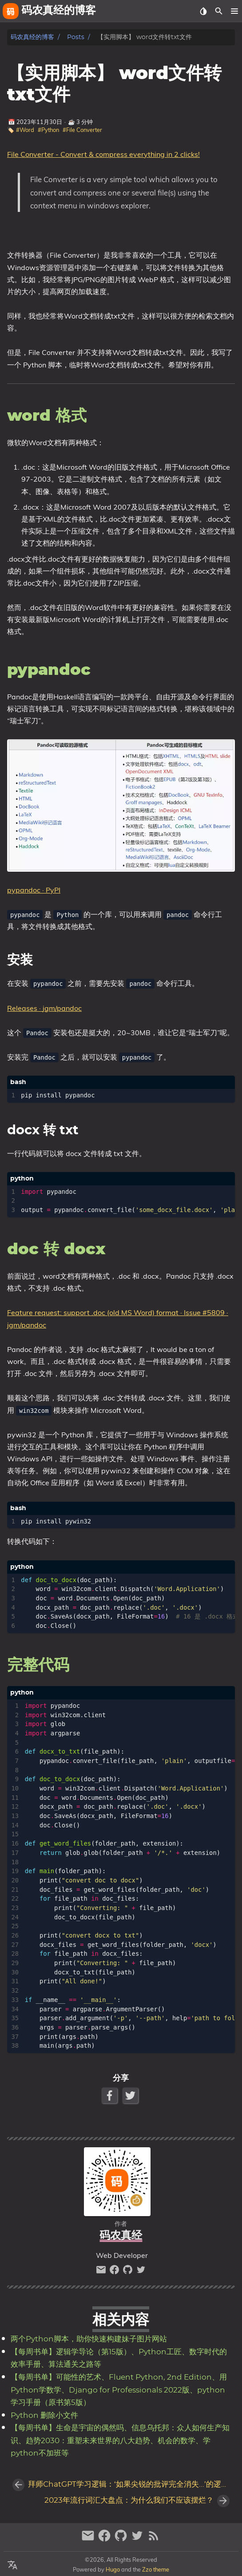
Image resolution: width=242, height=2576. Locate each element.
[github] (128, 2271)
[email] (102, 2271)
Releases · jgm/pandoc (44, 1008)
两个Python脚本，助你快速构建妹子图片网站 (89, 2339)
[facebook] (115, 2271)
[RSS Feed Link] (154, 2539)
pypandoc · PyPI (33, 889)
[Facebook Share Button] (110, 2095)
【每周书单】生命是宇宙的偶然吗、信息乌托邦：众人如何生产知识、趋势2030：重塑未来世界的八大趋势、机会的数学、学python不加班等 (120, 2440)
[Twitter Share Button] (131, 2095)
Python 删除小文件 (44, 2415)
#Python (48, 129)
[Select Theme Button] (203, 11)
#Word (25, 129)
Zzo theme (155, 2569)
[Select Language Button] (12, 2565)
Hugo (113, 2569)
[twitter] (141, 2271)
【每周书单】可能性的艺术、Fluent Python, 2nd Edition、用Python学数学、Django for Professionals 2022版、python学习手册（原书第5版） (119, 2390)
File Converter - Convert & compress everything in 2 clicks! (103, 154)
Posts (75, 37)
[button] (234, 11)
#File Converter (82, 129)
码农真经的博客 (32, 37)
